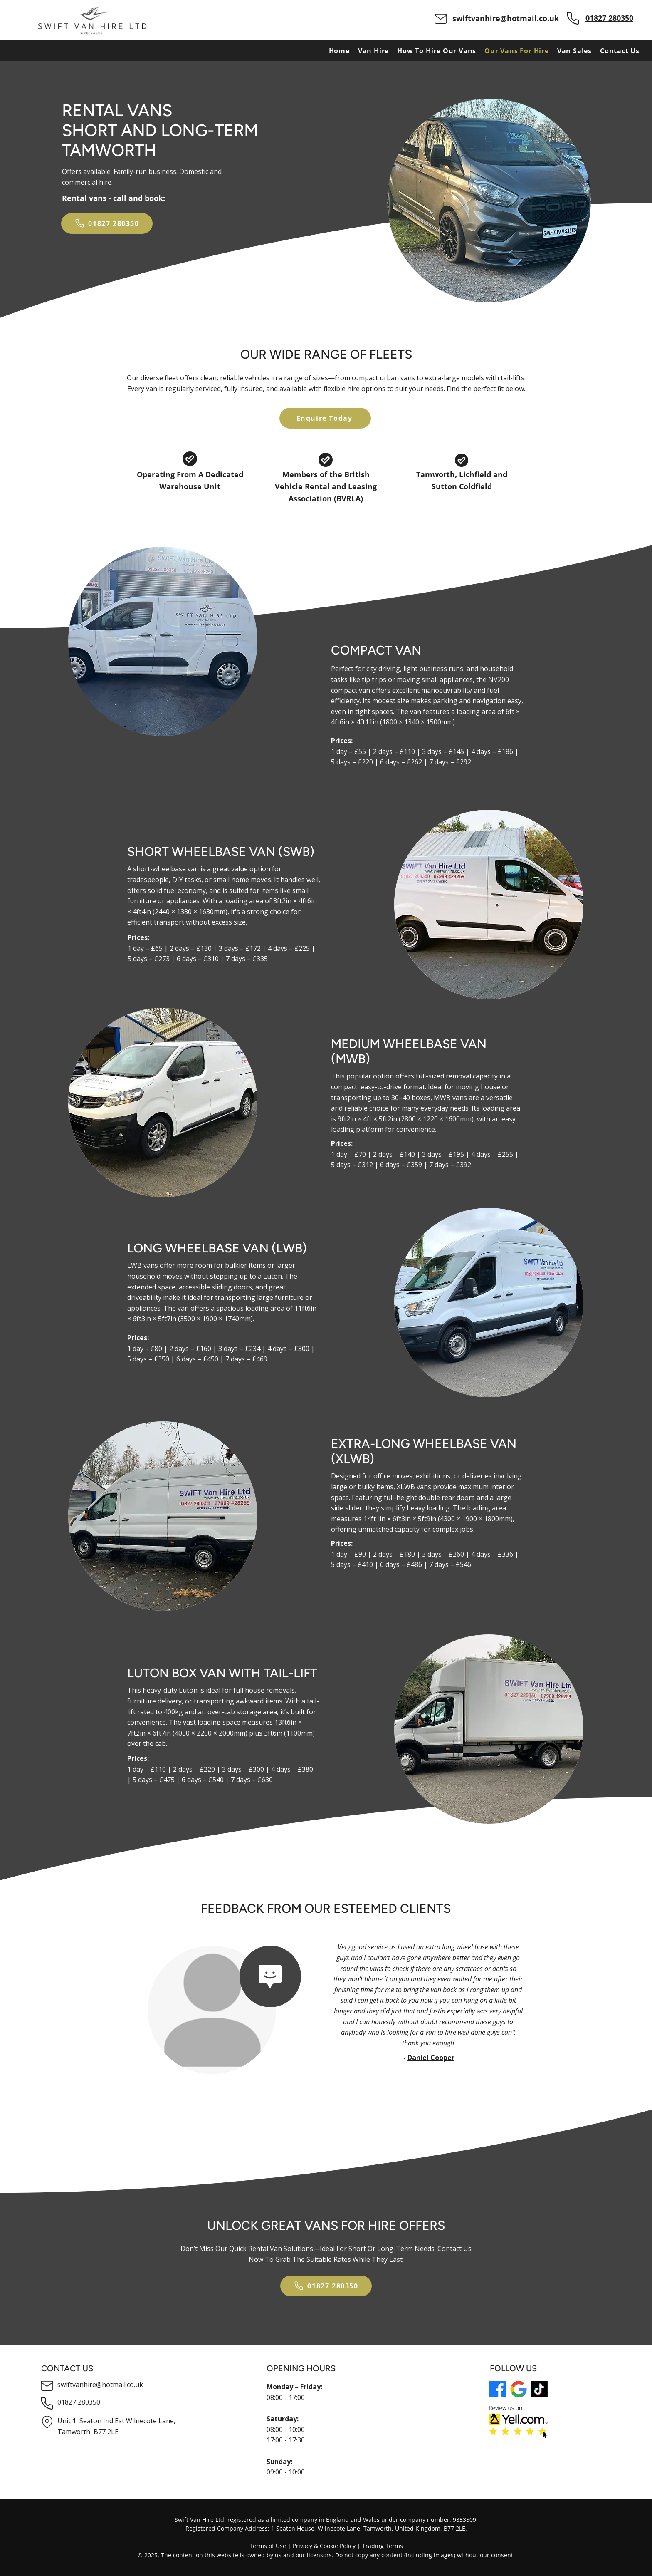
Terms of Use (267, 2546)
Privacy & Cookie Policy (324, 2546)
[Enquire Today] (325, 418)
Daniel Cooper (431, 2057)
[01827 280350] (107, 223)
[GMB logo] (518, 2389)
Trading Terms (382, 2546)
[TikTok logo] (539, 2389)
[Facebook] (497, 2389)
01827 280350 (609, 18)
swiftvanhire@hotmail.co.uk (505, 18)
